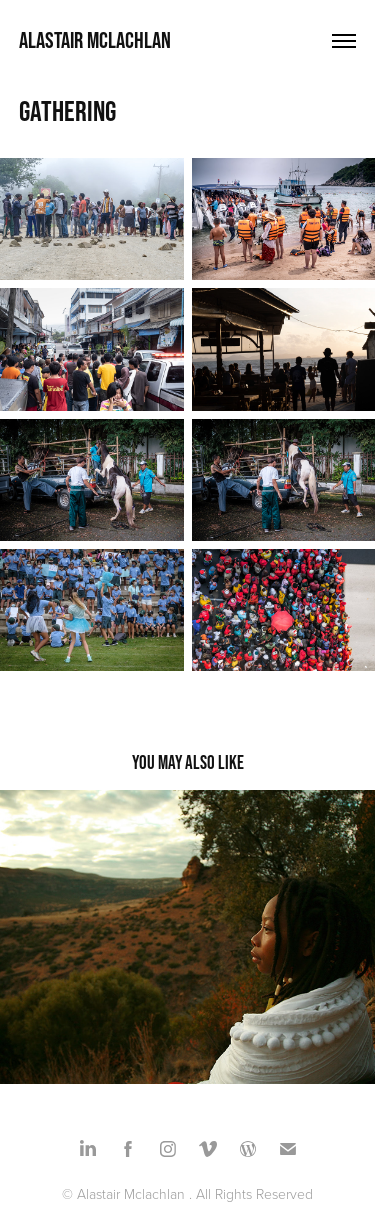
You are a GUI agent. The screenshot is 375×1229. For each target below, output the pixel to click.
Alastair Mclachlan (95, 40)
